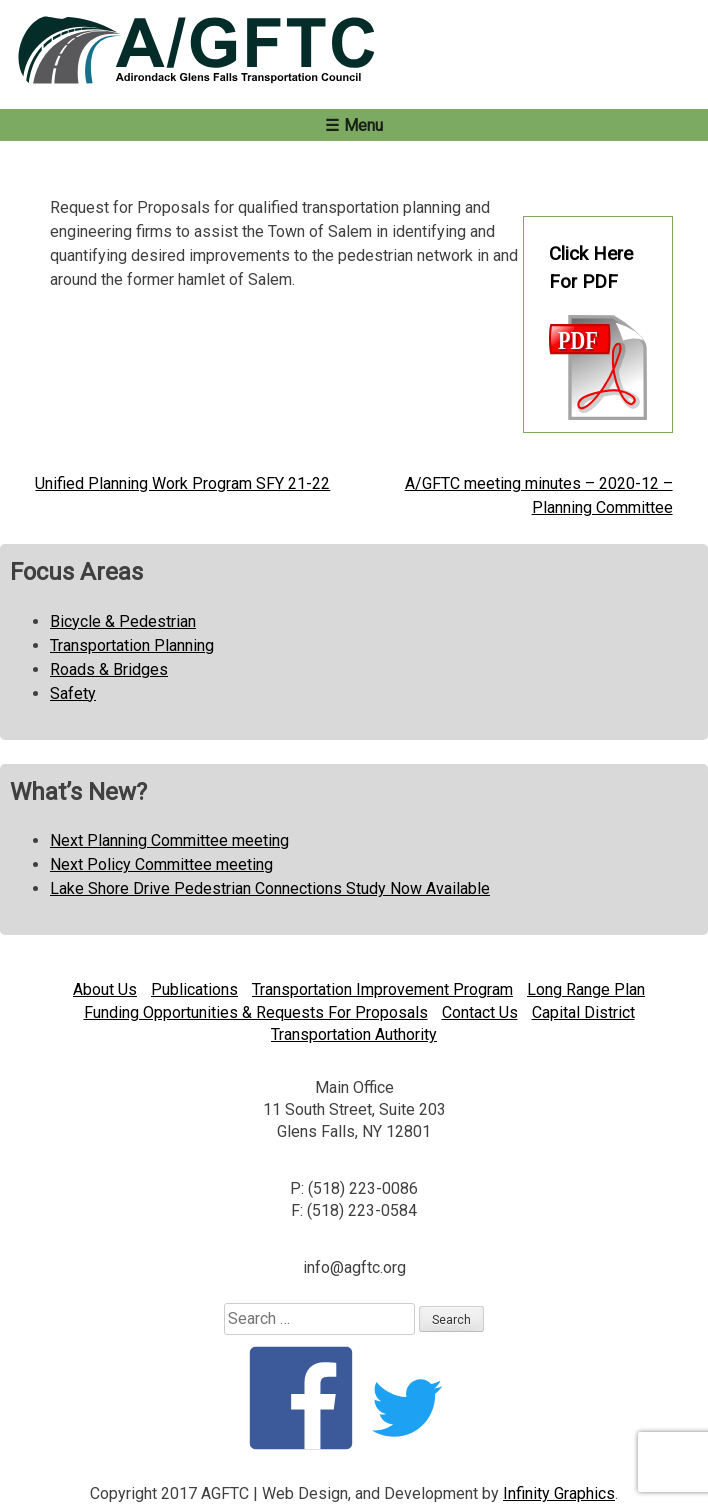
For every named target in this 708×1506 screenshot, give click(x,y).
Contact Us (480, 1012)
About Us (105, 989)
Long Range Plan (586, 989)
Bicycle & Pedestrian (123, 621)
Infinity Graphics (559, 1493)
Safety (73, 693)
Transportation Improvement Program (382, 989)
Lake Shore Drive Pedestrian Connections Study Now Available (270, 888)
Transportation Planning (132, 645)
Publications (194, 989)
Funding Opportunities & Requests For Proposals (256, 1012)
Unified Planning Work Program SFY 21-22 (182, 483)
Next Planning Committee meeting (169, 840)
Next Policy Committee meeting (161, 864)
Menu (363, 125)
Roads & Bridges (109, 669)
